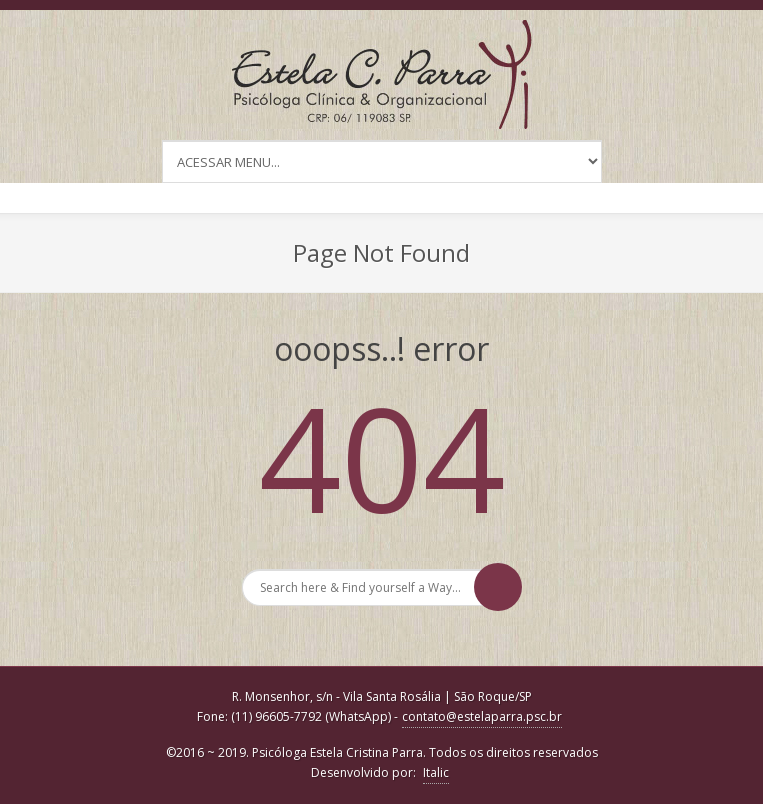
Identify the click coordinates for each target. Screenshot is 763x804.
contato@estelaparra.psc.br (482, 716)
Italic (436, 772)
